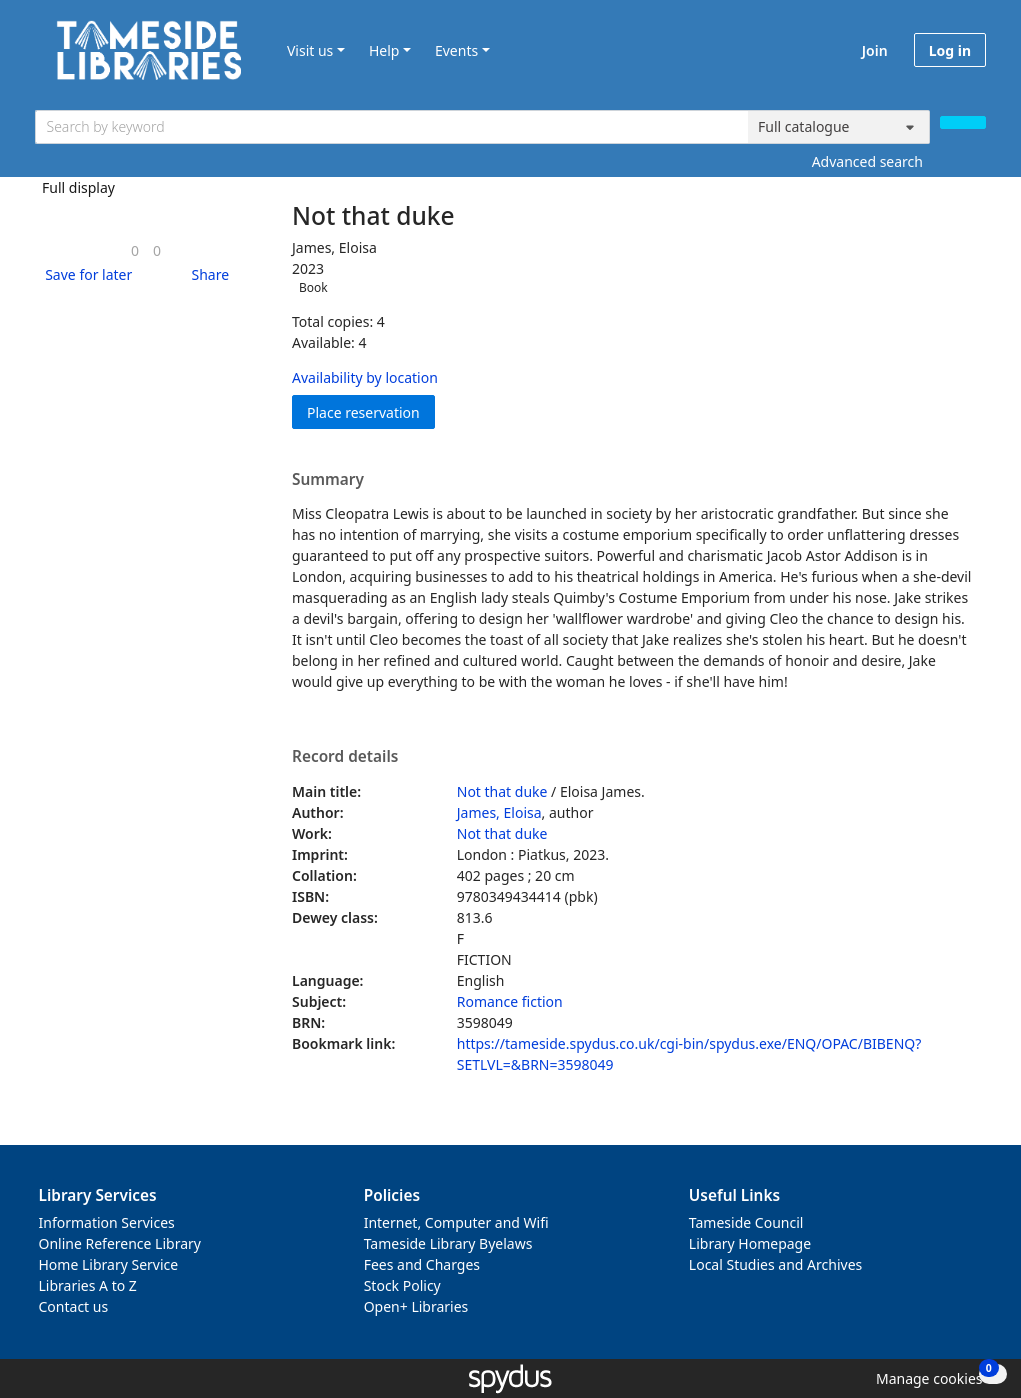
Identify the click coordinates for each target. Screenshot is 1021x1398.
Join (875, 50)
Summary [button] (328, 480)
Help (384, 50)
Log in (950, 50)
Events (456, 50)
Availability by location (365, 377)
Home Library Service (109, 1264)
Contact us (74, 1306)
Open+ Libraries (416, 1306)
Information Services (107, 1222)
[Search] (963, 122)
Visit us (310, 50)
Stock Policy (402, 1285)
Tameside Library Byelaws (448, 1243)
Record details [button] (345, 757)
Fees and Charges (422, 1264)
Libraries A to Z (88, 1285)
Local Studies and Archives (775, 1264)
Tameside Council (746, 1222)
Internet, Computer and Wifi (456, 1222)
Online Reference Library (120, 1243)
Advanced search (867, 161)
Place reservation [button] (371, 411)
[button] (85, 274)
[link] (135, 250)
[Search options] (839, 127)
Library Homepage (750, 1243)
